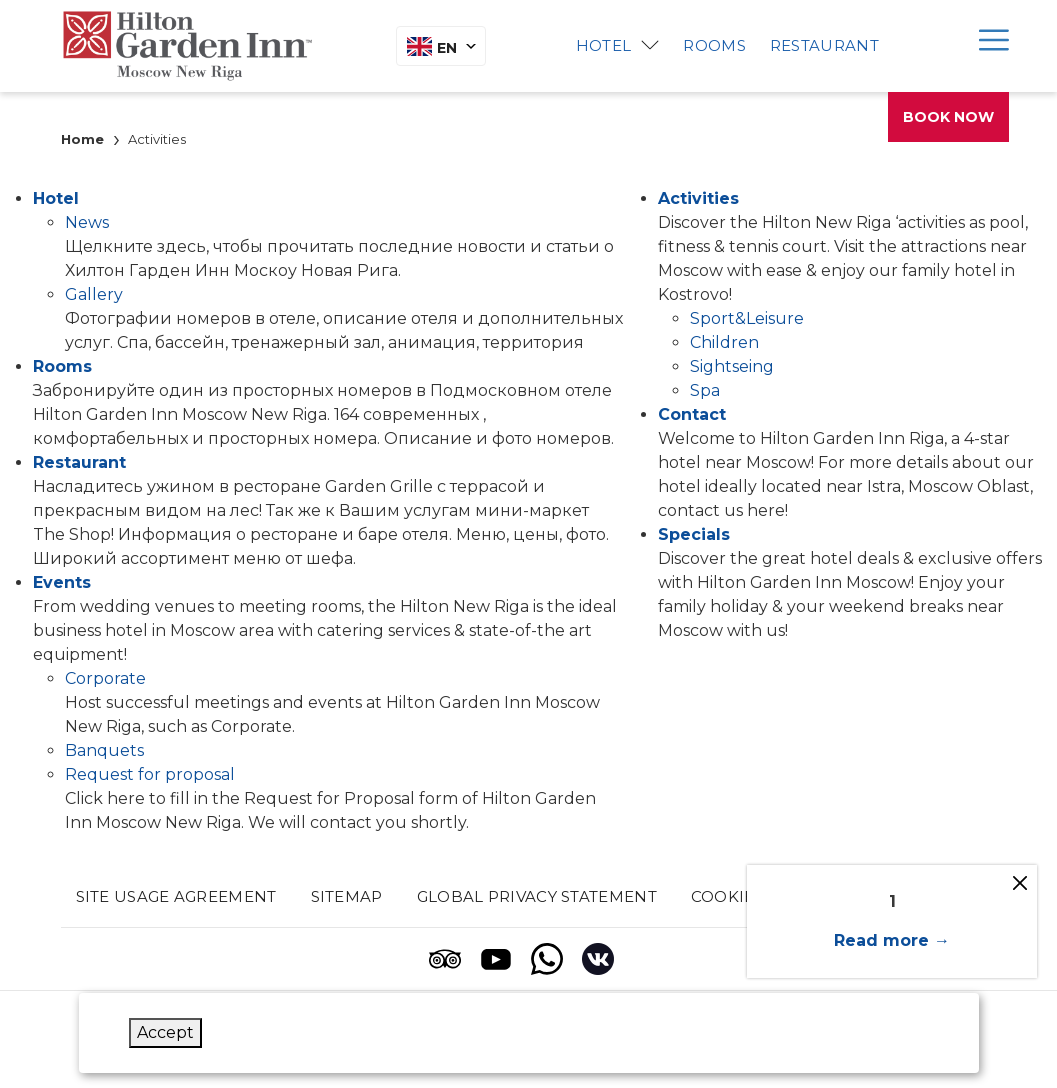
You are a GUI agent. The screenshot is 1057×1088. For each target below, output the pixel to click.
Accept (165, 1032)
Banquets (104, 750)
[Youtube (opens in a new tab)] (496, 959)
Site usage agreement (176, 896)
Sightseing (732, 366)
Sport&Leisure (747, 318)
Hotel (604, 45)
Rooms (714, 45)
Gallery (94, 294)
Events (62, 582)
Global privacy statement (537, 896)
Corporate (105, 678)
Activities (698, 198)
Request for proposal (150, 774)
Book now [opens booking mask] (948, 117)
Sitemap (347, 896)
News (87, 222)
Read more (881, 940)
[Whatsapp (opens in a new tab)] (547, 959)
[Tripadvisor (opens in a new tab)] (445, 959)
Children (724, 342)
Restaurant (824, 45)
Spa (705, 390)
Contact (692, 414)
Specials (694, 534)
